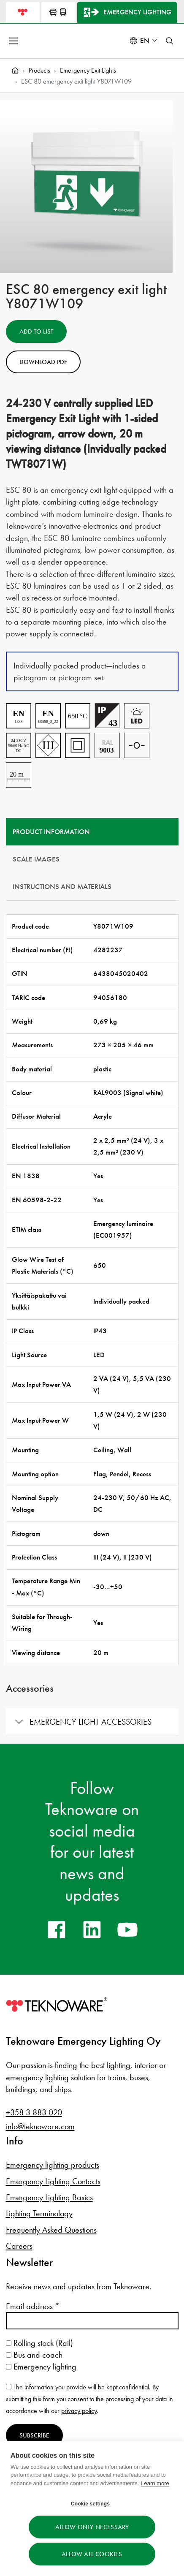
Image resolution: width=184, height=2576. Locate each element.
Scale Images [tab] (36, 859)
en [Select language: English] (144, 40)
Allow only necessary (92, 2527)
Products (39, 70)
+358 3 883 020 (34, 2112)
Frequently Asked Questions (51, 2230)
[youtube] (127, 1929)
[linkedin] (92, 1929)
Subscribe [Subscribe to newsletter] (34, 2435)
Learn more (155, 2483)
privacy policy (79, 2411)
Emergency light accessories (91, 1722)
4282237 (108, 950)
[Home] (15, 70)
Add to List (36, 331)
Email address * (33, 2306)
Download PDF (43, 362)
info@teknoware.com (40, 2126)
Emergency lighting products (52, 2165)
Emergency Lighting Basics (49, 2197)
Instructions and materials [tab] (62, 886)
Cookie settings (90, 2504)
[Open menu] (14, 41)
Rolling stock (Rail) (39, 2343)
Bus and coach (34, 2355)
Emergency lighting (41, 2366)
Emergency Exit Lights (88, 70)
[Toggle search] (170, 41)
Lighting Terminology (39, 2213)
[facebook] (56, 1929)
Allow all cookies (92, 2554)
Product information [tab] (51, 831)
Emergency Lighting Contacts (53, 2181)
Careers (19, 2246)
